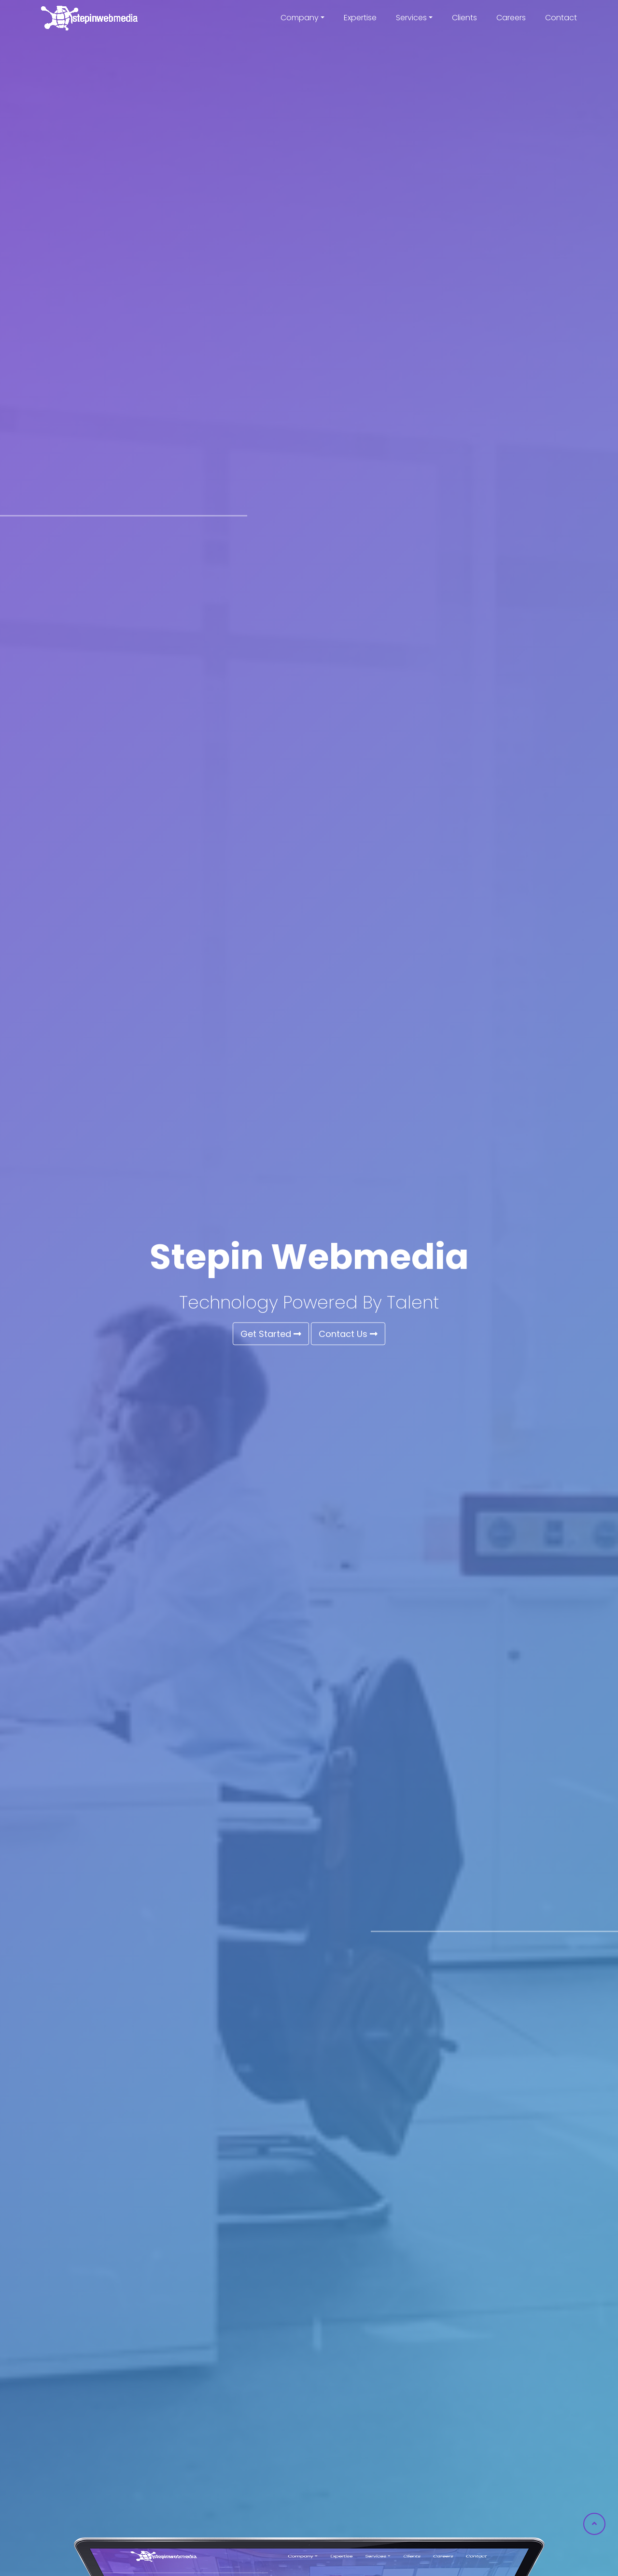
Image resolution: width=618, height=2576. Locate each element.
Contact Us (348, 1334)
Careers (511, 17)
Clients (464, 17)
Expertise (360, 17)
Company (300, 17)
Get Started (270, 1334)
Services (411, 17)
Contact (561, 17)
